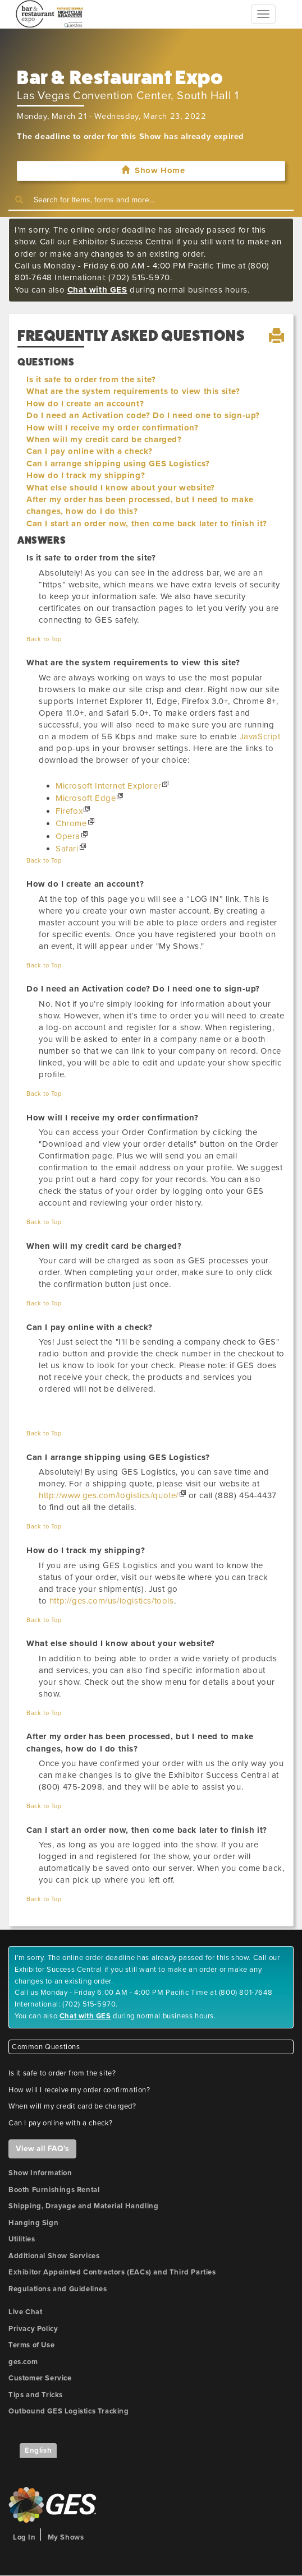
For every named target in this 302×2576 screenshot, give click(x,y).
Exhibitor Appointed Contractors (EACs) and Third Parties (112, 2272)
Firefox (69, 811)
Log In (24, 2537)
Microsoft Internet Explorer (108, 786)
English (38, 2450)
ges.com (23, 2361)
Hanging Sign (33, 2222)
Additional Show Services (53, 2255)
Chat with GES (97, 290)
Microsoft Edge (86, 798)
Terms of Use (31, 2345)
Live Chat (25, 2312)
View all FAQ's (42, 2148)
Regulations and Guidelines (57, 2289)
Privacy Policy (33, 2328)
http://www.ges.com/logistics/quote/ (109, 1495)
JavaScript (260, 736)
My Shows (66, 2537)
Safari (67, 849)
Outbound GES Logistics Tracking (68, 2411)
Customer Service (40, 2378)
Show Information (40, 2173)
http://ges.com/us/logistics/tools (111, 1601)
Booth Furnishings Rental (53, 2189)
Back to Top (44, 639)
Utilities (21, 2239)
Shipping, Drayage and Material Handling (83, 2206)
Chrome (71, 823)
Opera (68, 836)
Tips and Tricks (35, 2394)
